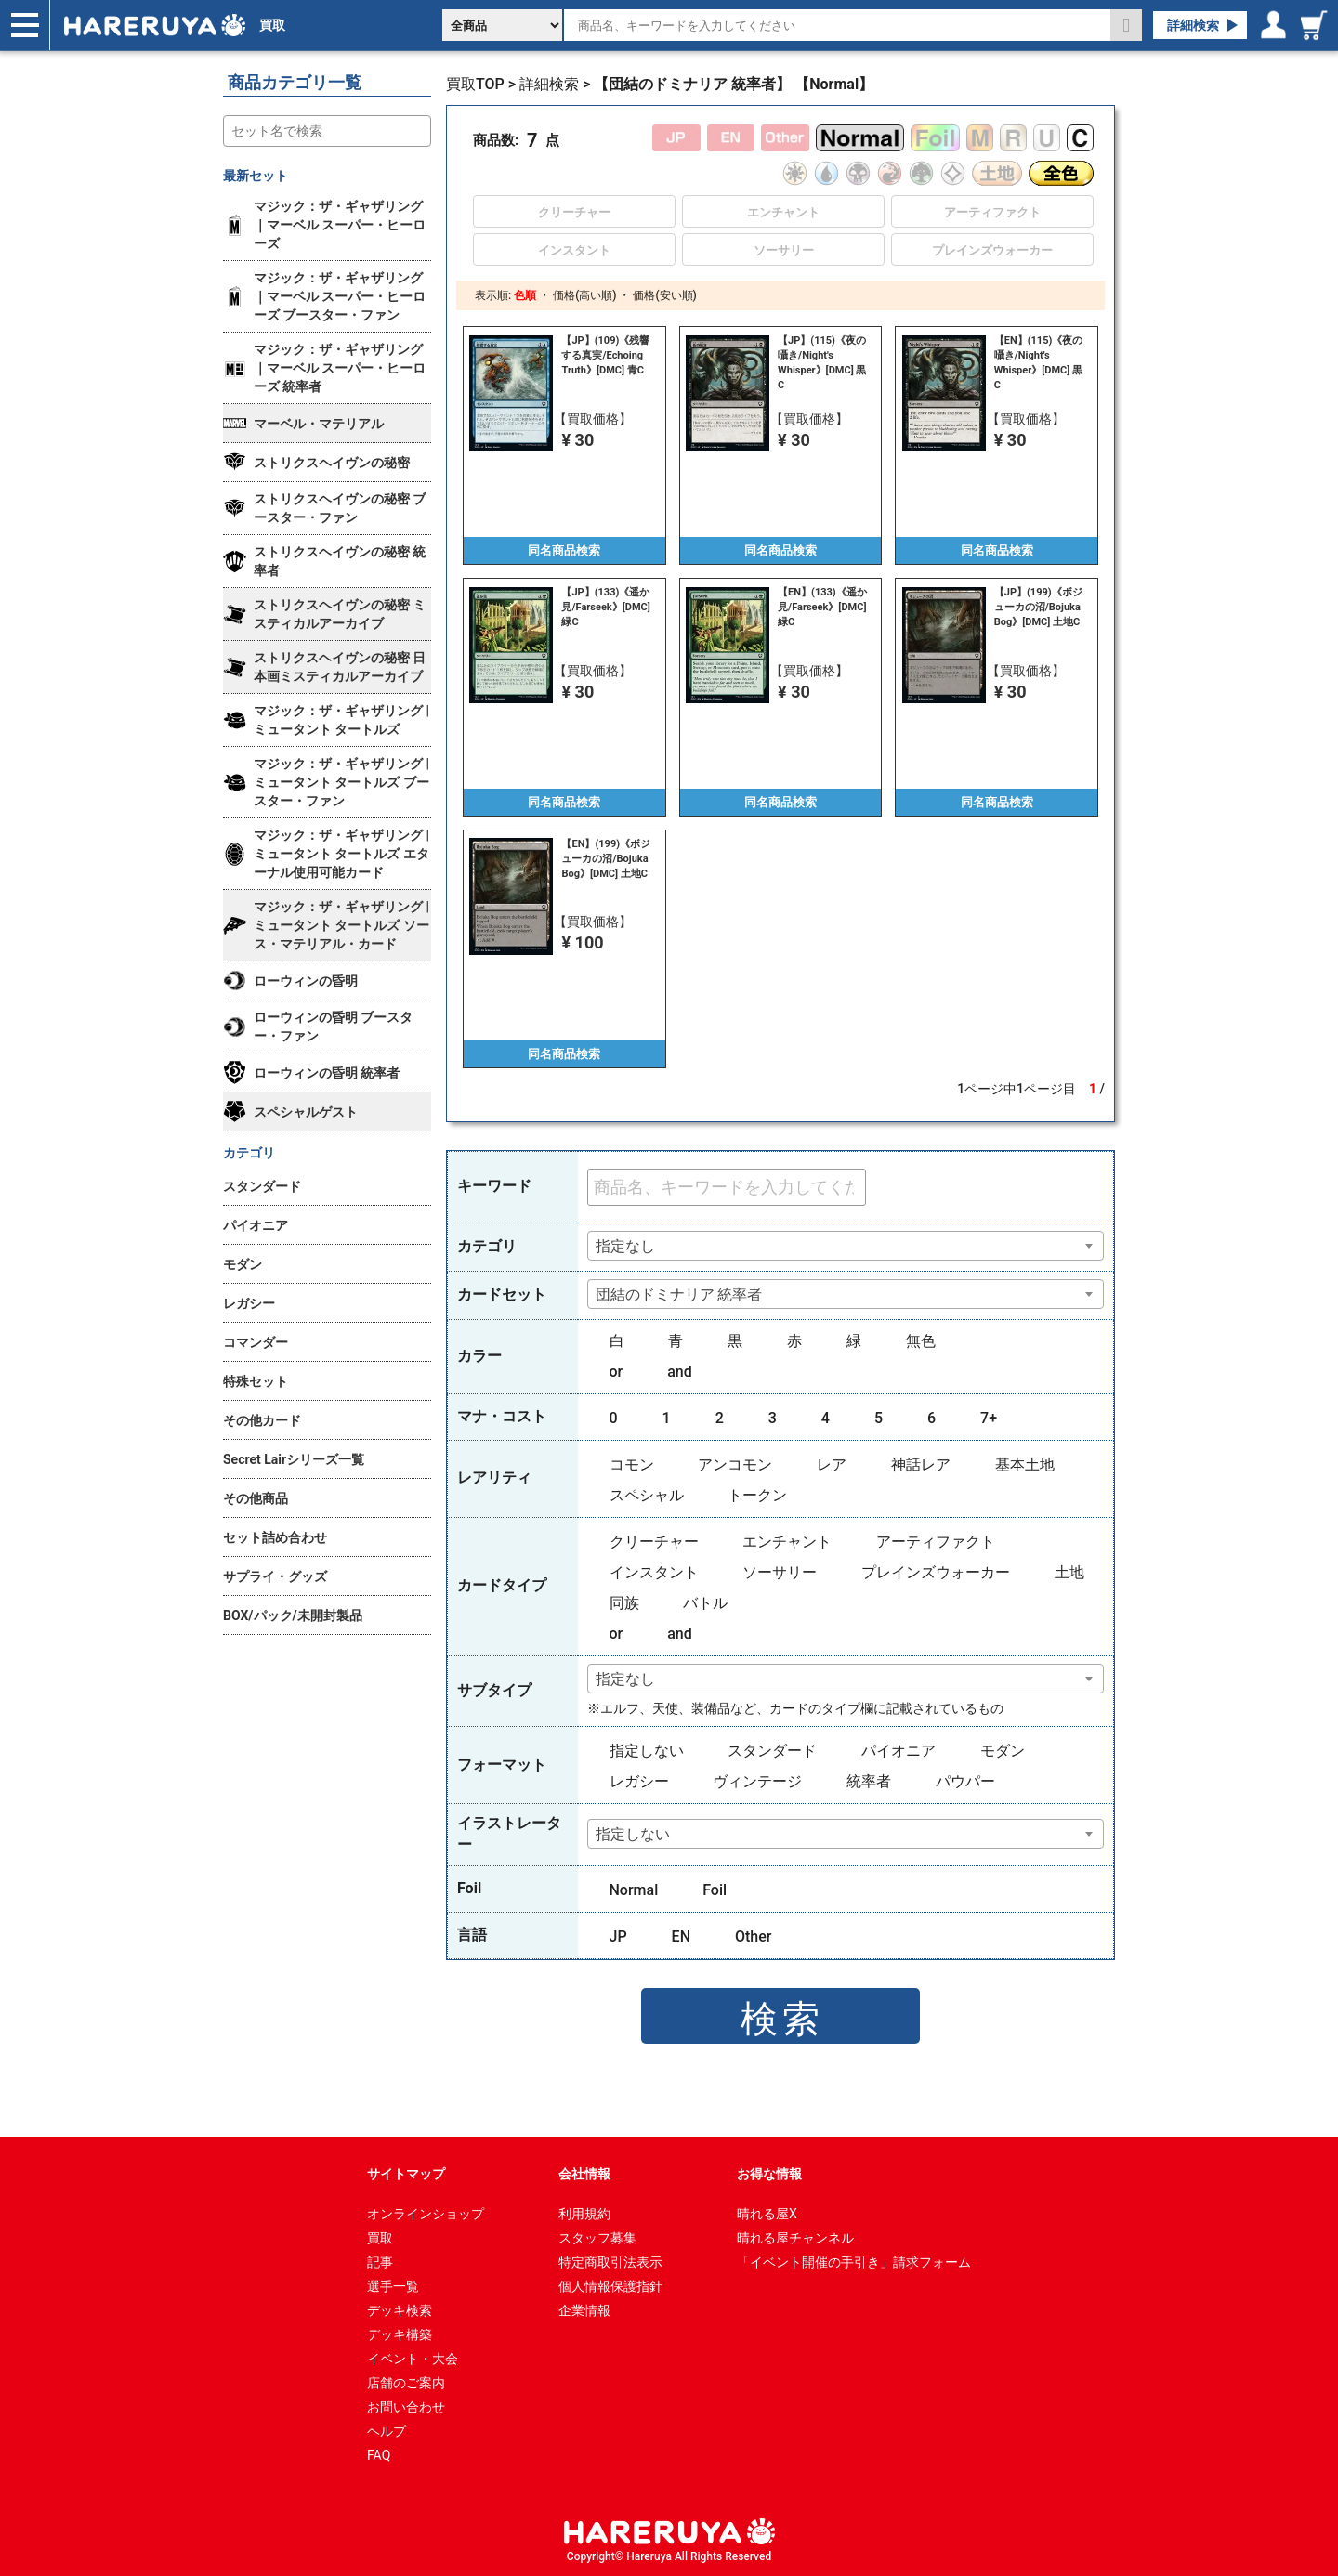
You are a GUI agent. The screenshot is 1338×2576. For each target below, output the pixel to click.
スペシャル (647, 1495)
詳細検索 (1193, 25)
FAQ (378, 2455)
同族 (624, 1603)
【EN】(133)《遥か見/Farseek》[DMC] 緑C (822, 607)
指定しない (647, 1750)
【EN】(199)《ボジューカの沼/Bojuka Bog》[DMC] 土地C (605, 859)
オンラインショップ (425, 2213)
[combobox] (846, 1246)
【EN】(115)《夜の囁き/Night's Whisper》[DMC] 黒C (1038, 362)
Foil (714, 1890)
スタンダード (772, 1750)
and (679, 1371)
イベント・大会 (412, 2358)
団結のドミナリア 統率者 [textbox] (679, 1294)
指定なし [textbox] (625, 1246)
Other (753, 1936)
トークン (757, 1495)
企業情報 (584, 2310)
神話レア (921, 1464)
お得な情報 (769, 2173)
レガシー (639, 1781)
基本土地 (1025, 1464)
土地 (1069, 1572)
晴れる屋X (767, 2213)
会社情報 (584, 2173)
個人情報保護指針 (610, 2286)
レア (831, 1464)
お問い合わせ (406, 2406)
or (616, 1371)
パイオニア (898, 1750)
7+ (988, 1418)
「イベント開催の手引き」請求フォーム (854, 2262)
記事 (380, 2262)
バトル (705, 1603)
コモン (632, 1464)
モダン (1002, 1750)
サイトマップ (406, 2173)
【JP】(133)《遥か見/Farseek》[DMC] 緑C (605, 607)
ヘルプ (386, 2431)
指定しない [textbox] (633, 1834)
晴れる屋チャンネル (795, 2237)
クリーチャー (654, 1541)
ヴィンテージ (757, 1781)
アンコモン (735, 1464)
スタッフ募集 (597, 2237)
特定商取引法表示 (610, 2262)
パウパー (965, 1781)
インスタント (654, 1572)
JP (618, 1936)
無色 (921, 1341)
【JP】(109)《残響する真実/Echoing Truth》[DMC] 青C (605, 355)
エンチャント (787, 1541)
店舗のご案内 (406, 2382)
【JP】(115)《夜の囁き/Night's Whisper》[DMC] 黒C (822, 362)
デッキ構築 (399, 2334)
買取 (272, 25)
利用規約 (584, 2213)
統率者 (868, 1781)
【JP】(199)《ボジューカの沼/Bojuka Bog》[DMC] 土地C (1038, 607)
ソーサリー (779, 1572)
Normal (634, 1890)
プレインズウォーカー (935, 1572)
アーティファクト (935, 1541)
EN (681, 1936)
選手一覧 (393, 2286)
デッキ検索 (399, 2310)
